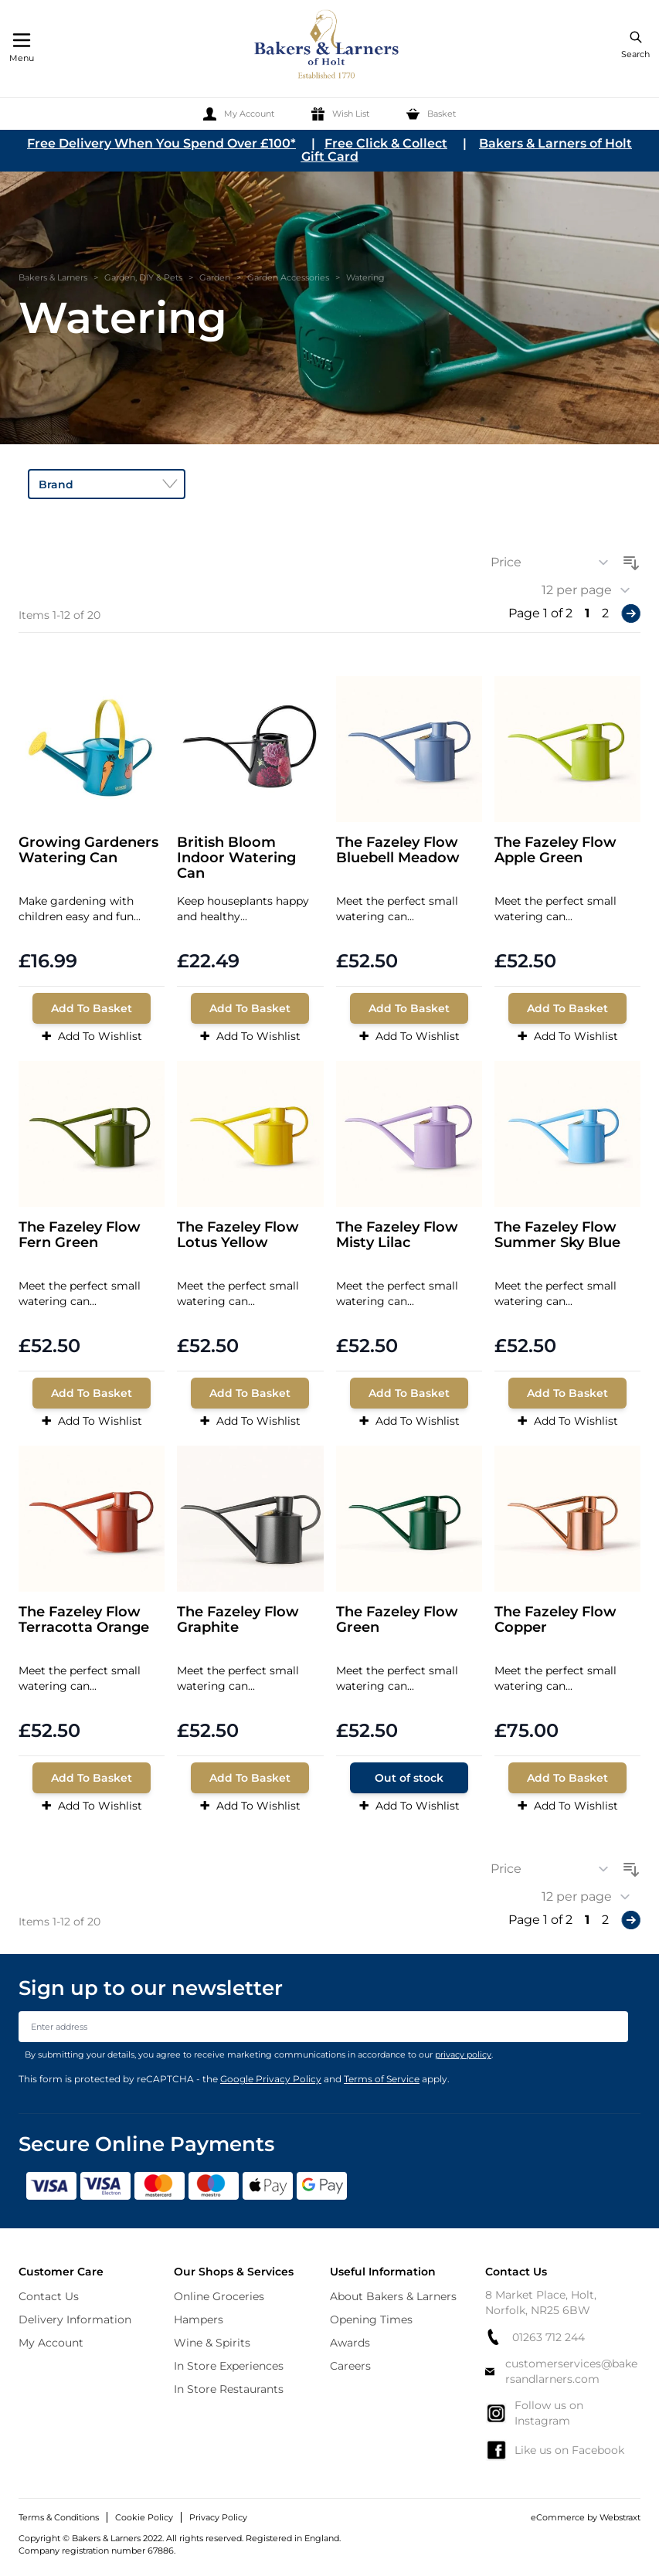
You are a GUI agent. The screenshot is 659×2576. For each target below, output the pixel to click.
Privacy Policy (218, 2517)
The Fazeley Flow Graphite (238, 1620)
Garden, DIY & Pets (143, 277)
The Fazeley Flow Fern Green (80, 1235)
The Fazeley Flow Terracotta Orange (84, 1620)
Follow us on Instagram (534, 2413)
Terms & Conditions (59, 2517)
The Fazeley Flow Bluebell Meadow (398, 850)
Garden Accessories (288, 277)
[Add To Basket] (91, 1008)
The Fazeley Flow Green (397, 1620)
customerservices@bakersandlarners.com (561, 2371)
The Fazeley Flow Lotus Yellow (238, 1235)
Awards (350, 2343)
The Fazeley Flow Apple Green (555, 850)
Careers (350, 2366)
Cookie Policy (144, 2517)
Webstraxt (620, 2517)
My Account (51, 2343)
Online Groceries (219, 2296)
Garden (214, 277)
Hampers (198, 2319)
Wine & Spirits (212, 2343)
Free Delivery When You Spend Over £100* (161, 143)
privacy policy (463, 2054)
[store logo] (327, 47)
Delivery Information (75, 2319)
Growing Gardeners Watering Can (88, 850)
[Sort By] (555, 562)
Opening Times (371, 2319)
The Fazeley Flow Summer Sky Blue (557, 1235)
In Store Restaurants (229, 2389)
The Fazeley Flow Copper (555, 1620)
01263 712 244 (535, 2337)
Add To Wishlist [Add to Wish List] (91, 1036)
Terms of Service (382, 2079)
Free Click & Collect (385, 143)
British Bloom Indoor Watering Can (236, 858)
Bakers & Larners (53, 277)
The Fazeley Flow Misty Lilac (397, 1235)
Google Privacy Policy (270, 2079)
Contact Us (49, 2296)
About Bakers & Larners (393, 2296)
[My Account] (238, 114)
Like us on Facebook (554, 2450)
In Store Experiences (229, 2366)
